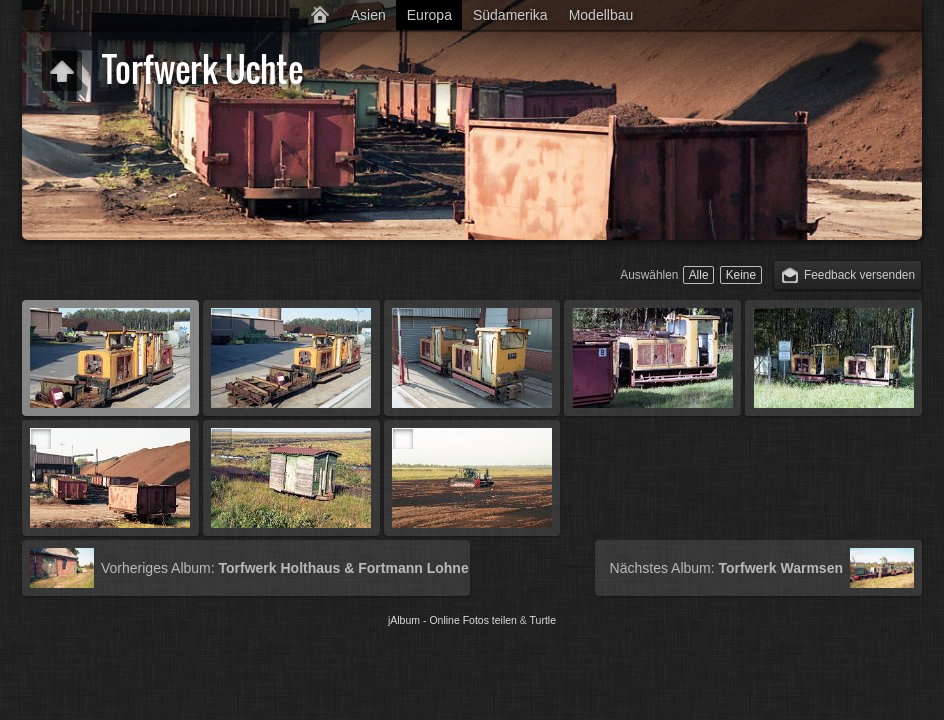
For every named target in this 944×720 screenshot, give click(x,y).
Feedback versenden (859, 275)
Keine (741, 275)
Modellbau (601, 15)
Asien (368, 15)
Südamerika (510, 15)
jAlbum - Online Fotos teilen (452, 620)
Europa (429, 15)
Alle (699, 275)
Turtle (543, 620)
